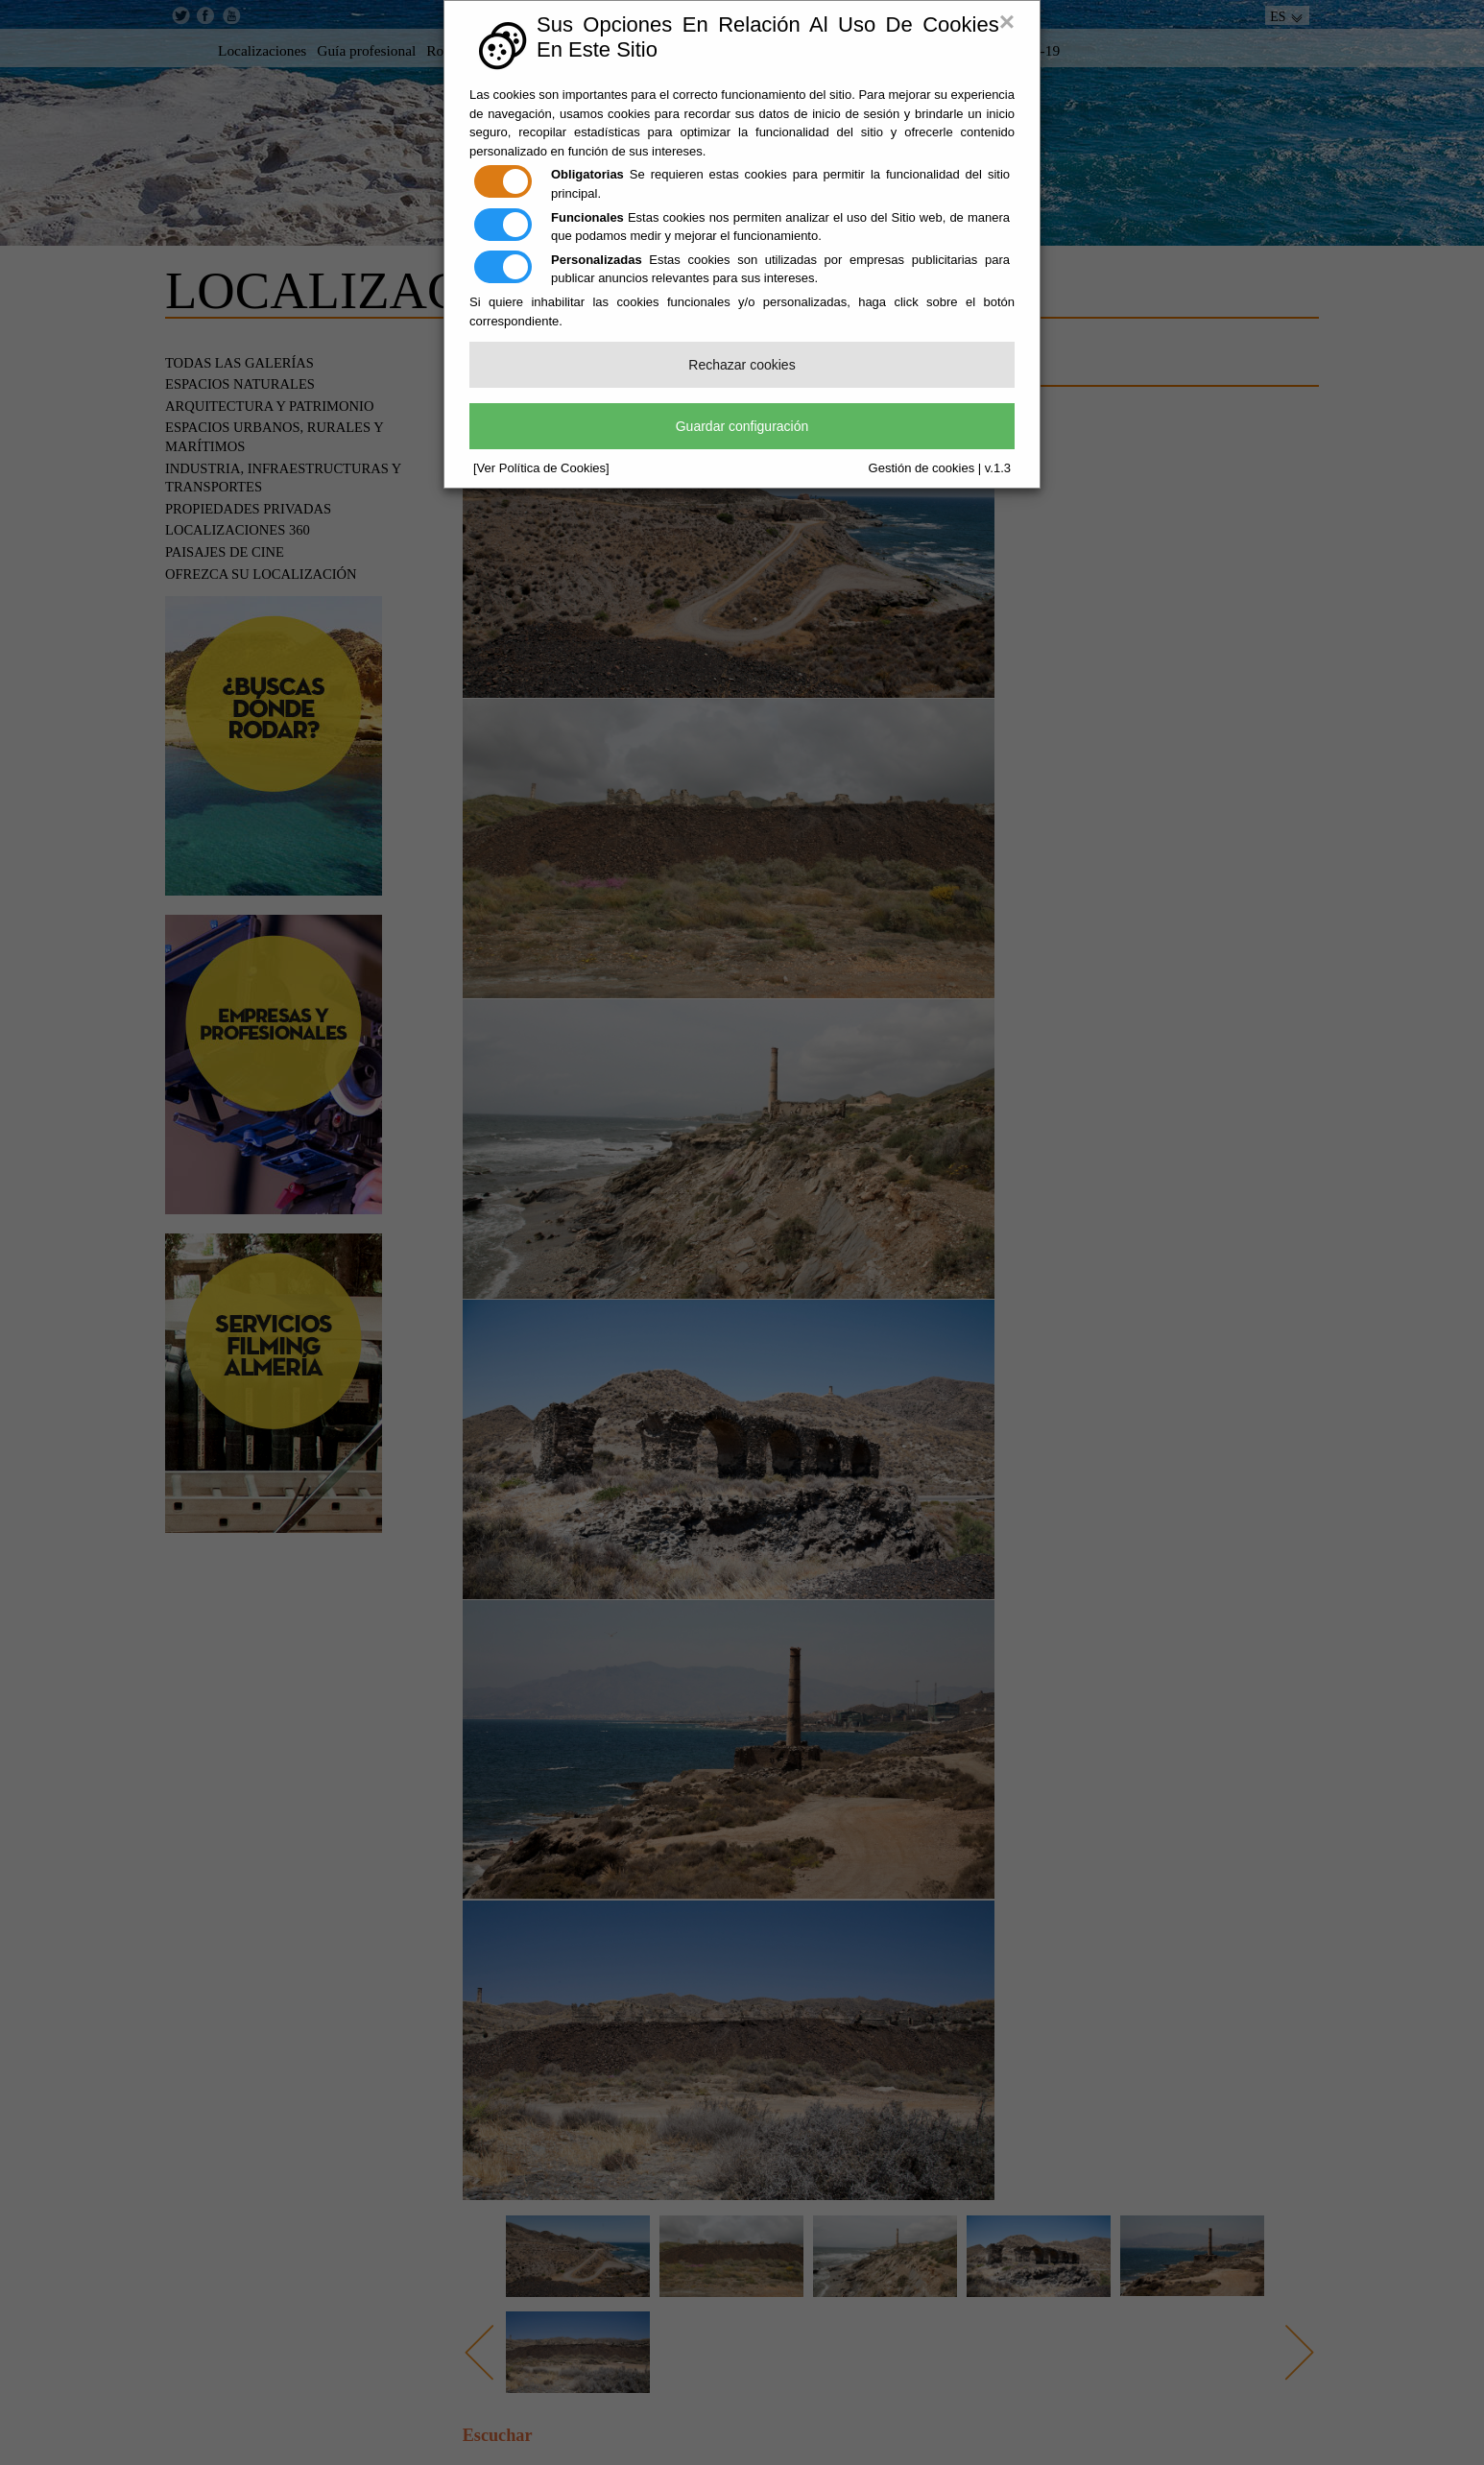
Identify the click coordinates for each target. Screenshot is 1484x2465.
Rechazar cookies (741, 364)
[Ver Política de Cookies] (541, 468)
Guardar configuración (742, 426)
